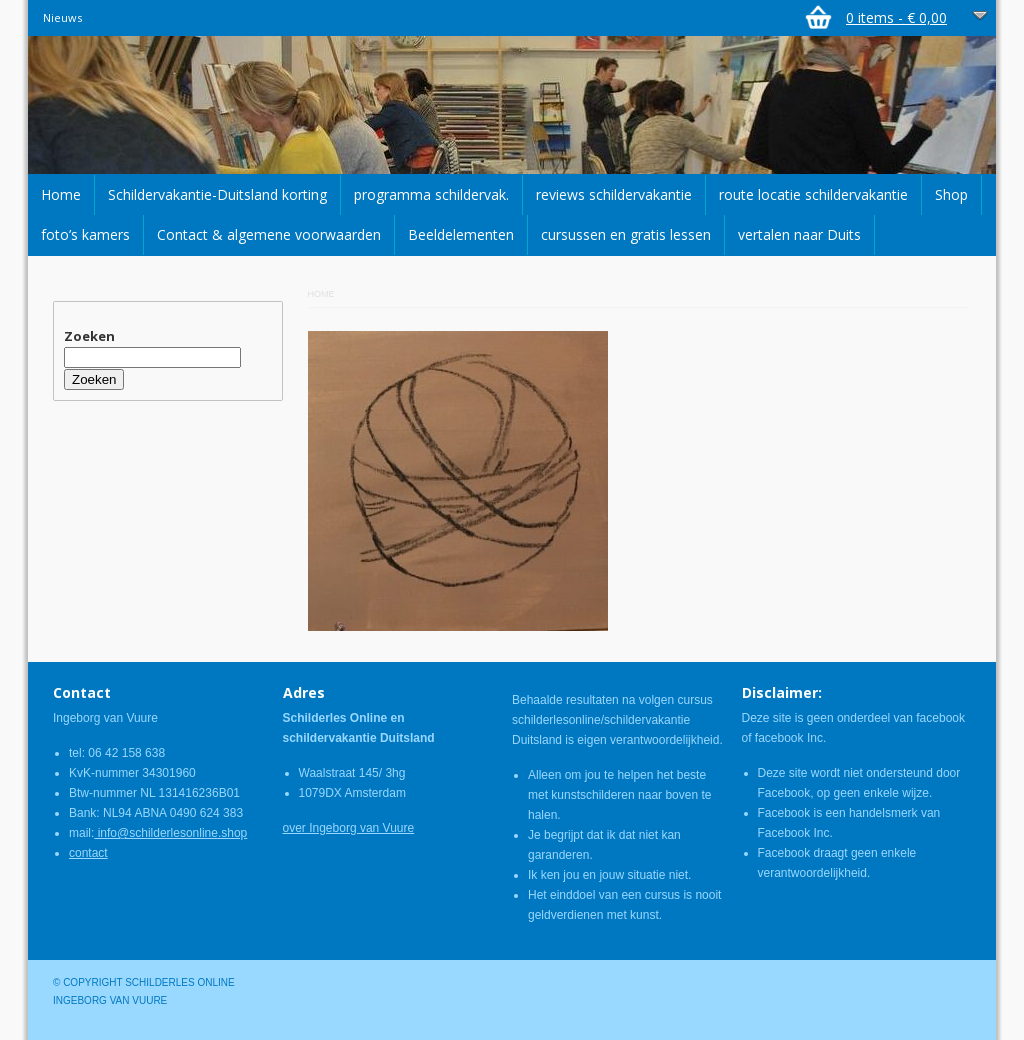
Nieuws (62, 17)
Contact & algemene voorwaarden (269, 234)
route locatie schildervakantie (813, 194)
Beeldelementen (461, 234)
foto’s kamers (85, 234)
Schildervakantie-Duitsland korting (217, 194)
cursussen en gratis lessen (626, 234)
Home (61, 194)
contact (88, 853)
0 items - (896, 17)
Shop (951, 194)
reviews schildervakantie (614, 194)
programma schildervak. (431, 194)
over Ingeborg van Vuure (349, 828)
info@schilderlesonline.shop (170, 833)
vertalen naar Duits (799, 234)
